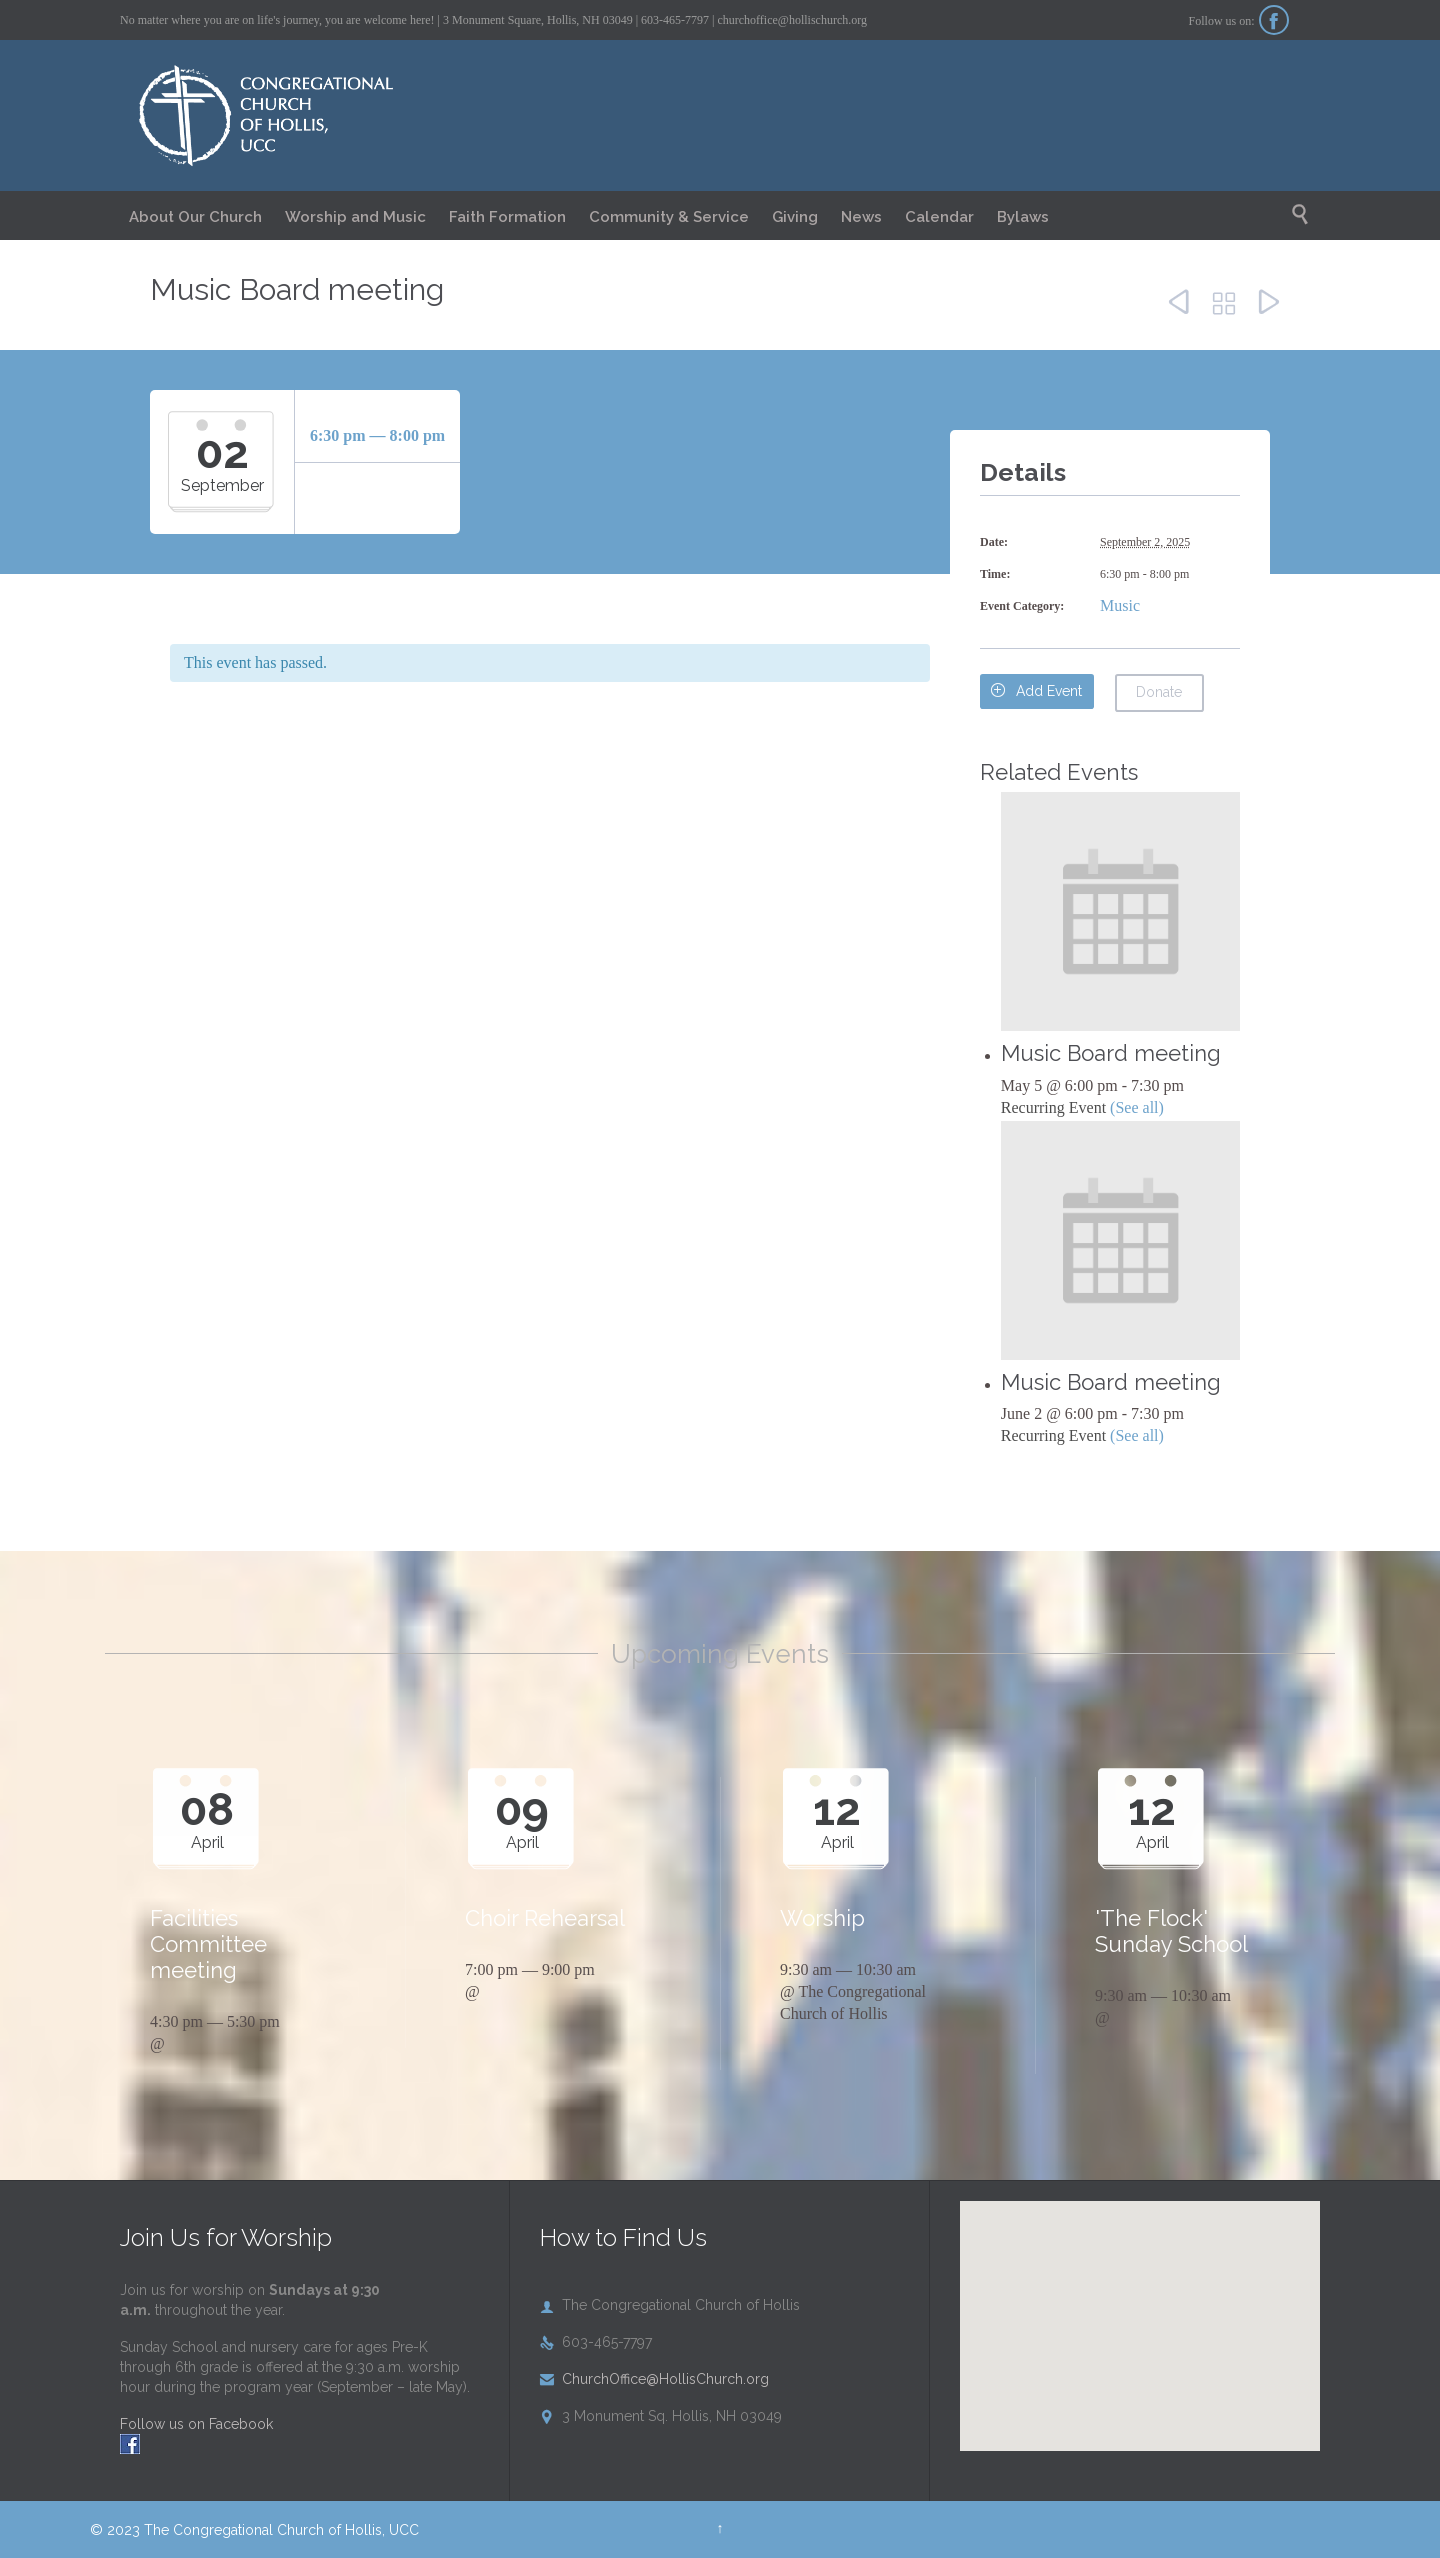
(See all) (1137, 1107)
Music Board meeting (1111, 1053)
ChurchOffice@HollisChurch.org (654, 2379)
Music (1120, 605)
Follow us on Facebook (196, 2424)
